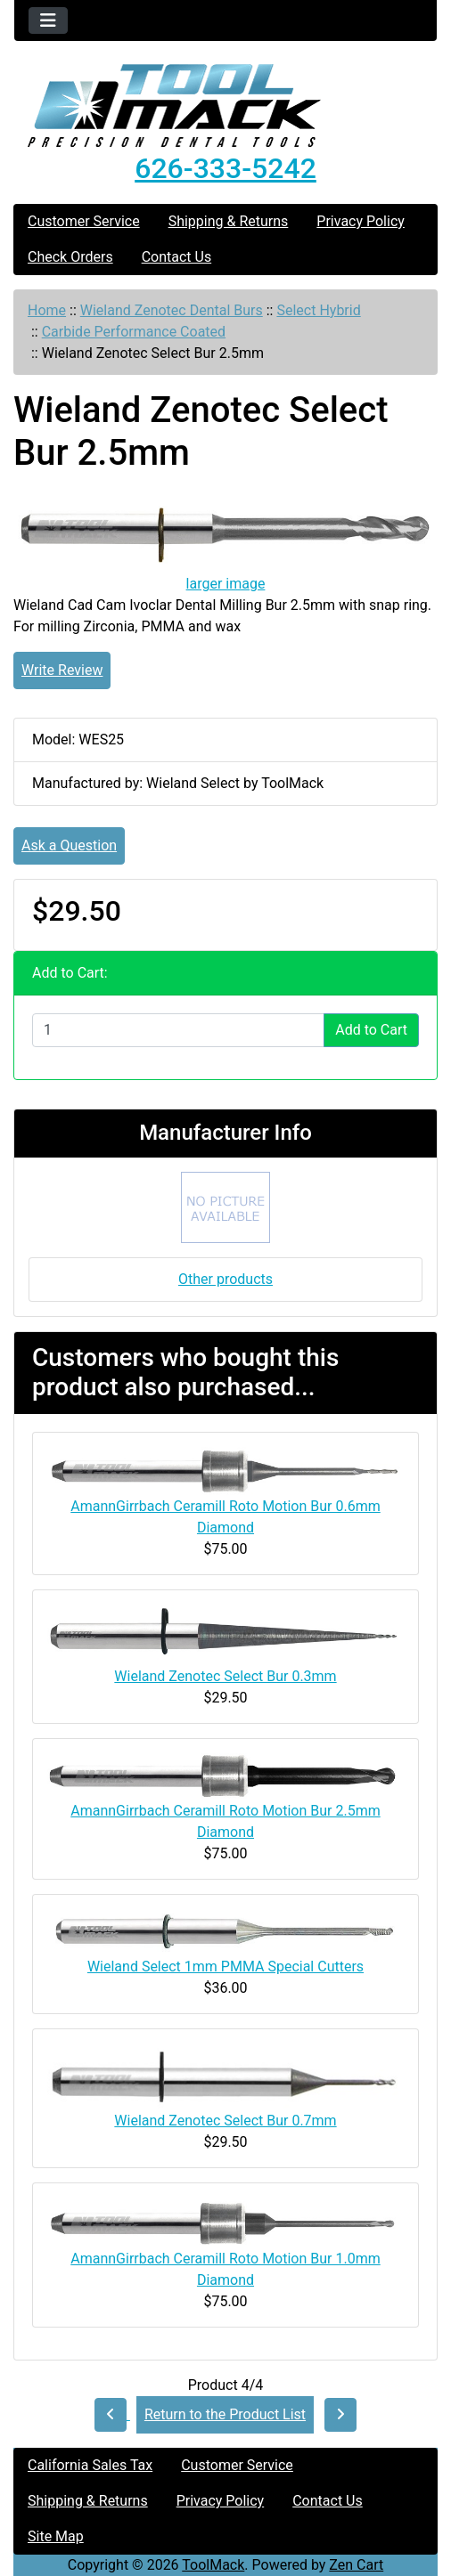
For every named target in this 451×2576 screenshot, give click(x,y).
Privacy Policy (360, 221)
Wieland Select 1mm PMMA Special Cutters (225, 1966)
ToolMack (213, 2564)
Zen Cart (356, 2564)
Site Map (56, 2536)
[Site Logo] (225, 105)
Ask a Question (69, 845)
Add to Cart (371, 1029)
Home (47, 310)
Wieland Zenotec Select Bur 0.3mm (225, 1676)
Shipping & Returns (228, 221)
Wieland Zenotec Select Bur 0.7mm (225, 2120)
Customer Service (84, 221)
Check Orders (70, 256)
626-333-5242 (225, 168)
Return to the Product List (225, 2414)
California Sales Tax (90, 2465)
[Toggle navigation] (48, 20)
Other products (225, 1279)
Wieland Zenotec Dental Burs (171, 310)
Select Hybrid (318, 310)
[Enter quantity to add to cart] (178, 1030)
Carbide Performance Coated (134, 331)
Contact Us (177, 256)
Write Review (61, 670)
